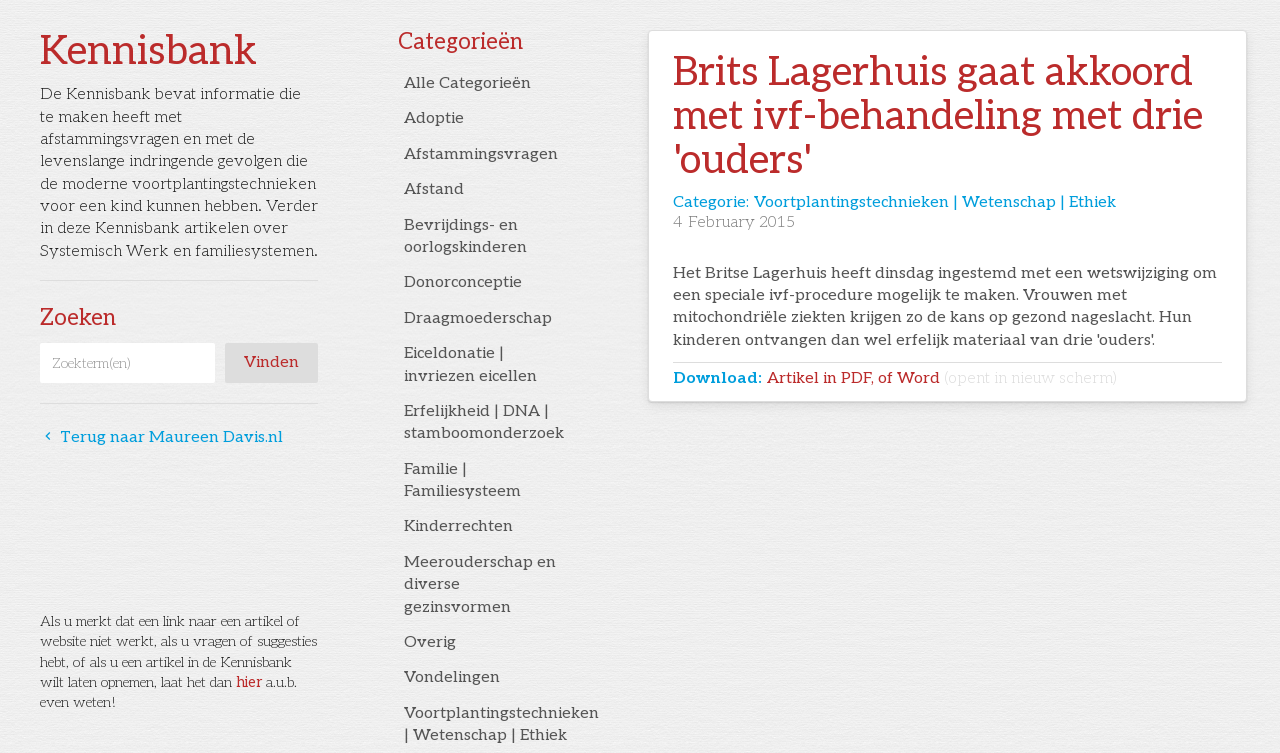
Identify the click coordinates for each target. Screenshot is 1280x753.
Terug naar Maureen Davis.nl (161, 437)
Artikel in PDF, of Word (942, 378)
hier (249, 682)
